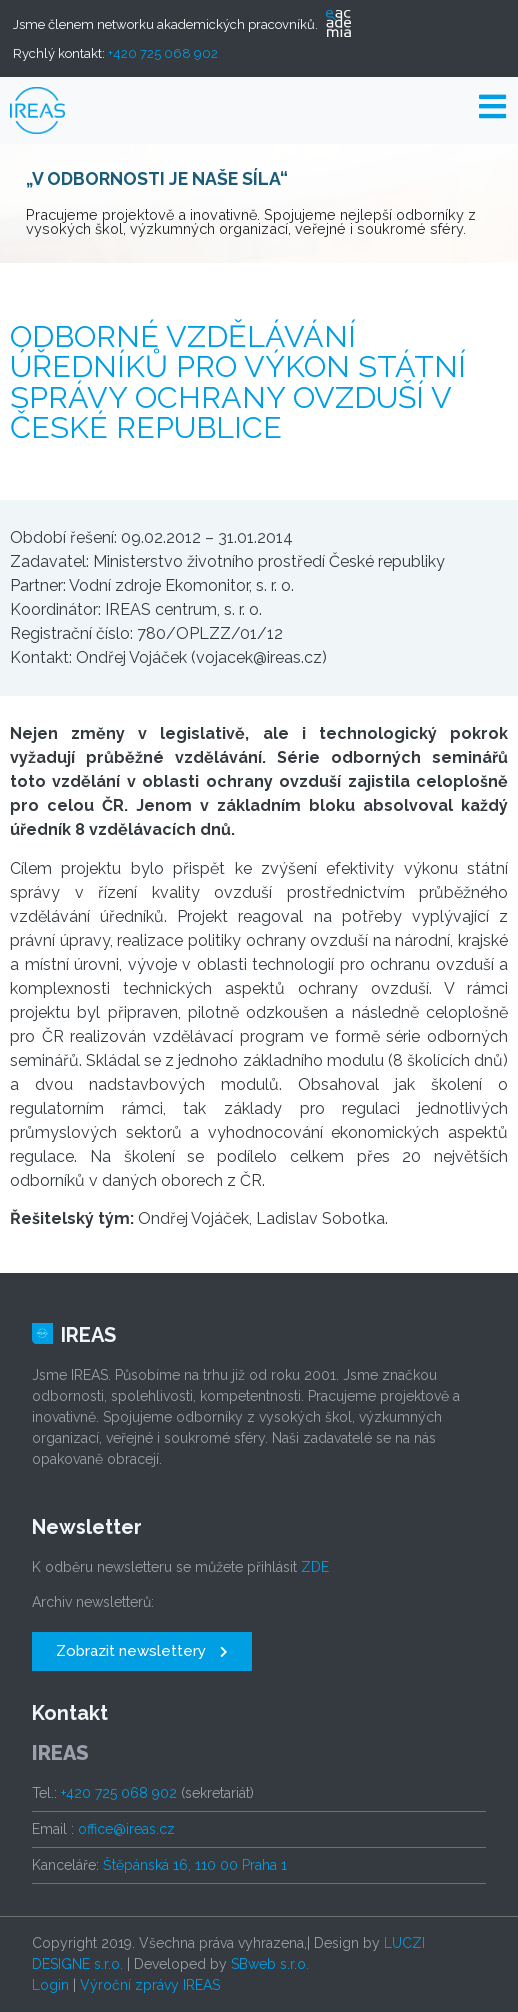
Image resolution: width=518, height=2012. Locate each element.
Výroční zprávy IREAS (150, 1985)
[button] (142, 1651)
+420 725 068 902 (163, 53)
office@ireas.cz (126, 1829)
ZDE (315, 1567)
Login (50, 1985)
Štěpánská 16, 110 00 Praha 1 (195, 1865)
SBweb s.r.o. (270, 1964)
